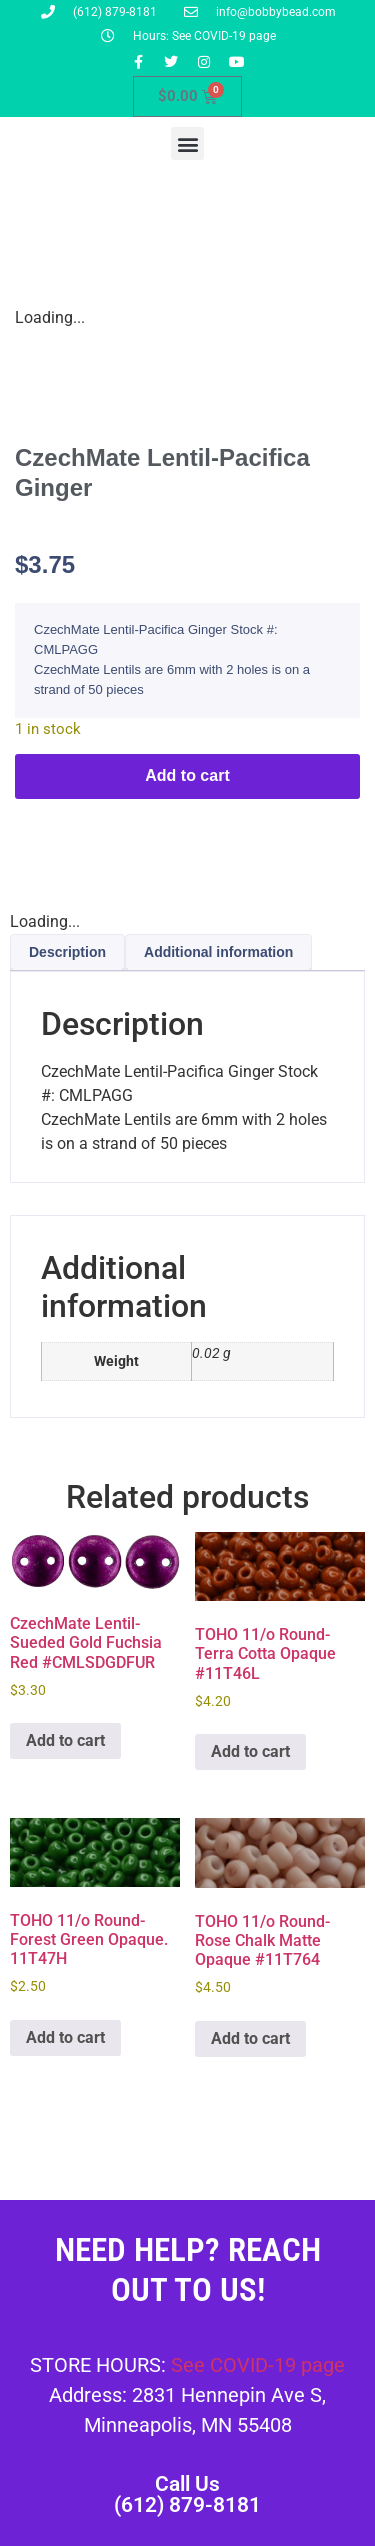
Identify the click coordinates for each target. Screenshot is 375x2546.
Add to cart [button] (65, 1740)
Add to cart (187, 775)
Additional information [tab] (218, 952)
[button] (187, 143)
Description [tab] (67, 952)
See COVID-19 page (258, 2365)
